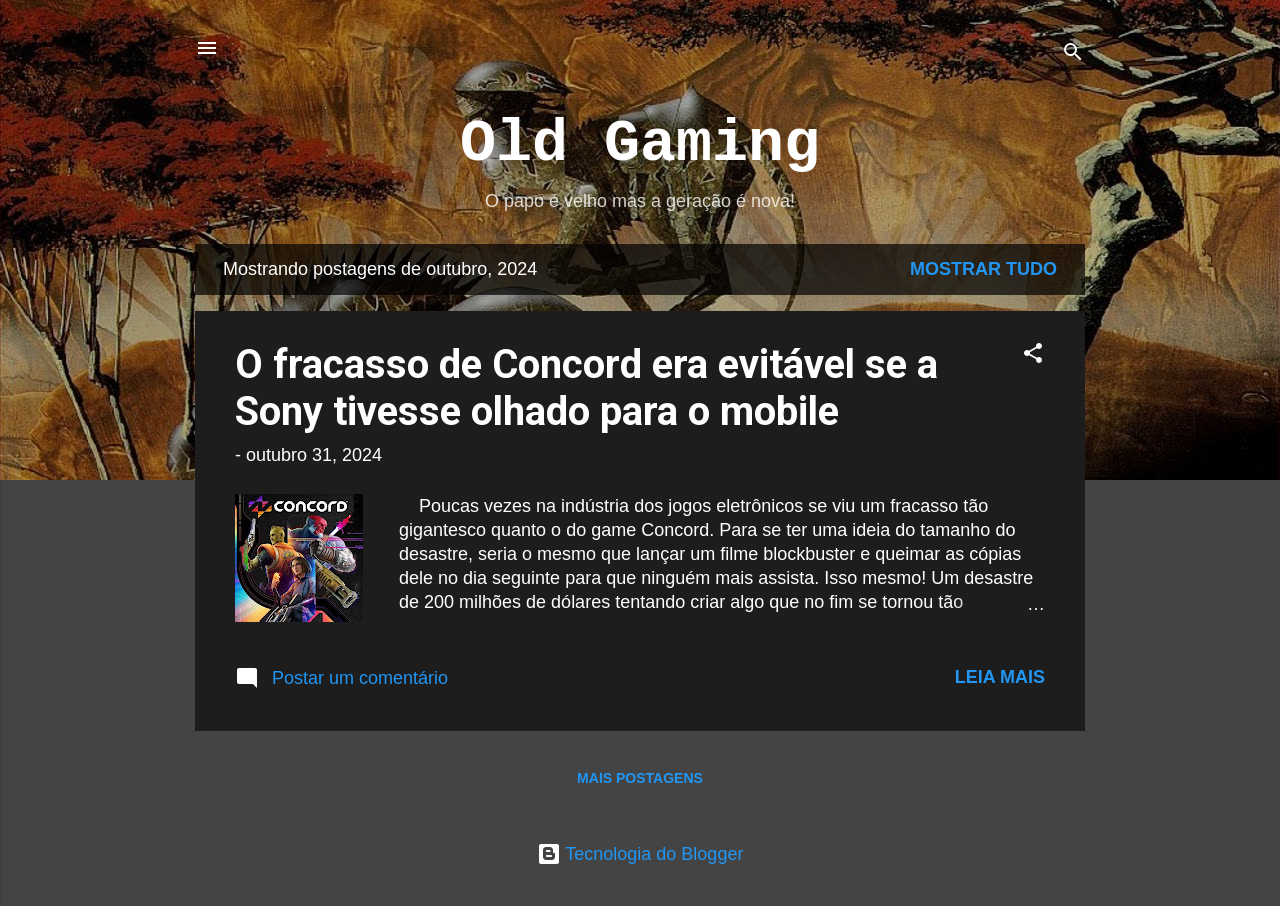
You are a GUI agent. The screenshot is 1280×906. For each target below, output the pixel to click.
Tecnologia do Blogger (640, 854)
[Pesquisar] (1073, 54)
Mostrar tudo (983, 269)
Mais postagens (640, 778)
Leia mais (1000, 677)
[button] (1033, 356)
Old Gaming (640, 144)
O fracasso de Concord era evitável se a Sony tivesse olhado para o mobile (586, 388)
